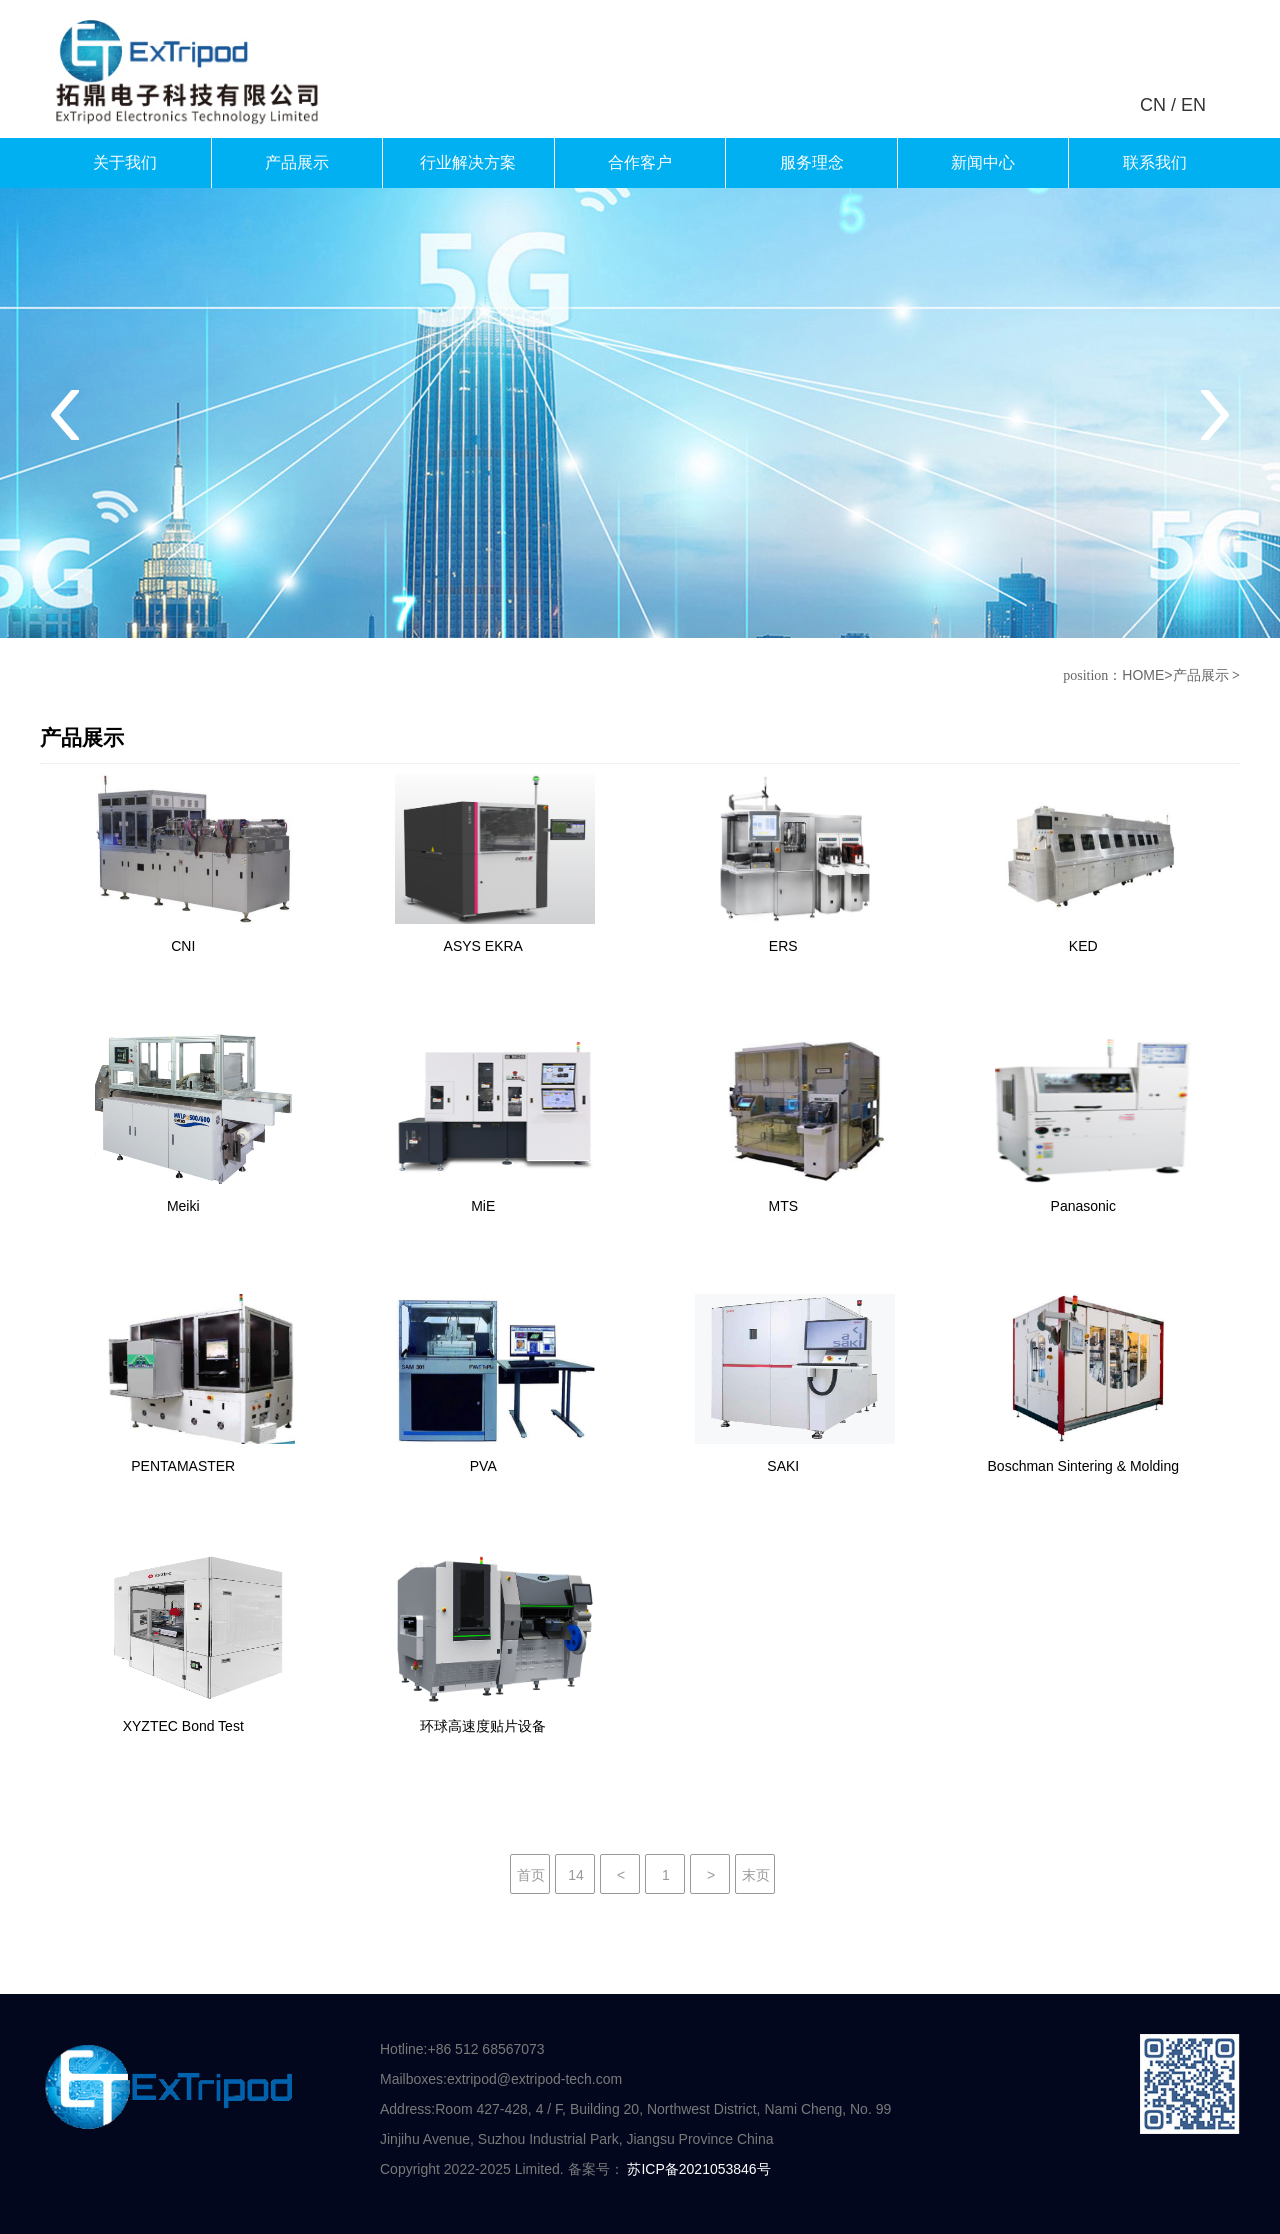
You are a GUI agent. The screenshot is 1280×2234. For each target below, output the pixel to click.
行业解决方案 (468, 162)
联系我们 (1155, 162)
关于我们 (125, 162)
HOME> (1147, 675)
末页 (756, 1875)
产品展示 (297, 162)
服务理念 (812, 162)
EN (1193, 105)
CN (1153, 105)
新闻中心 (983, 162)
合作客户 (640, 162)
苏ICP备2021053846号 (698, 2169)
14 (576, 1875)
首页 (531, 1875)
